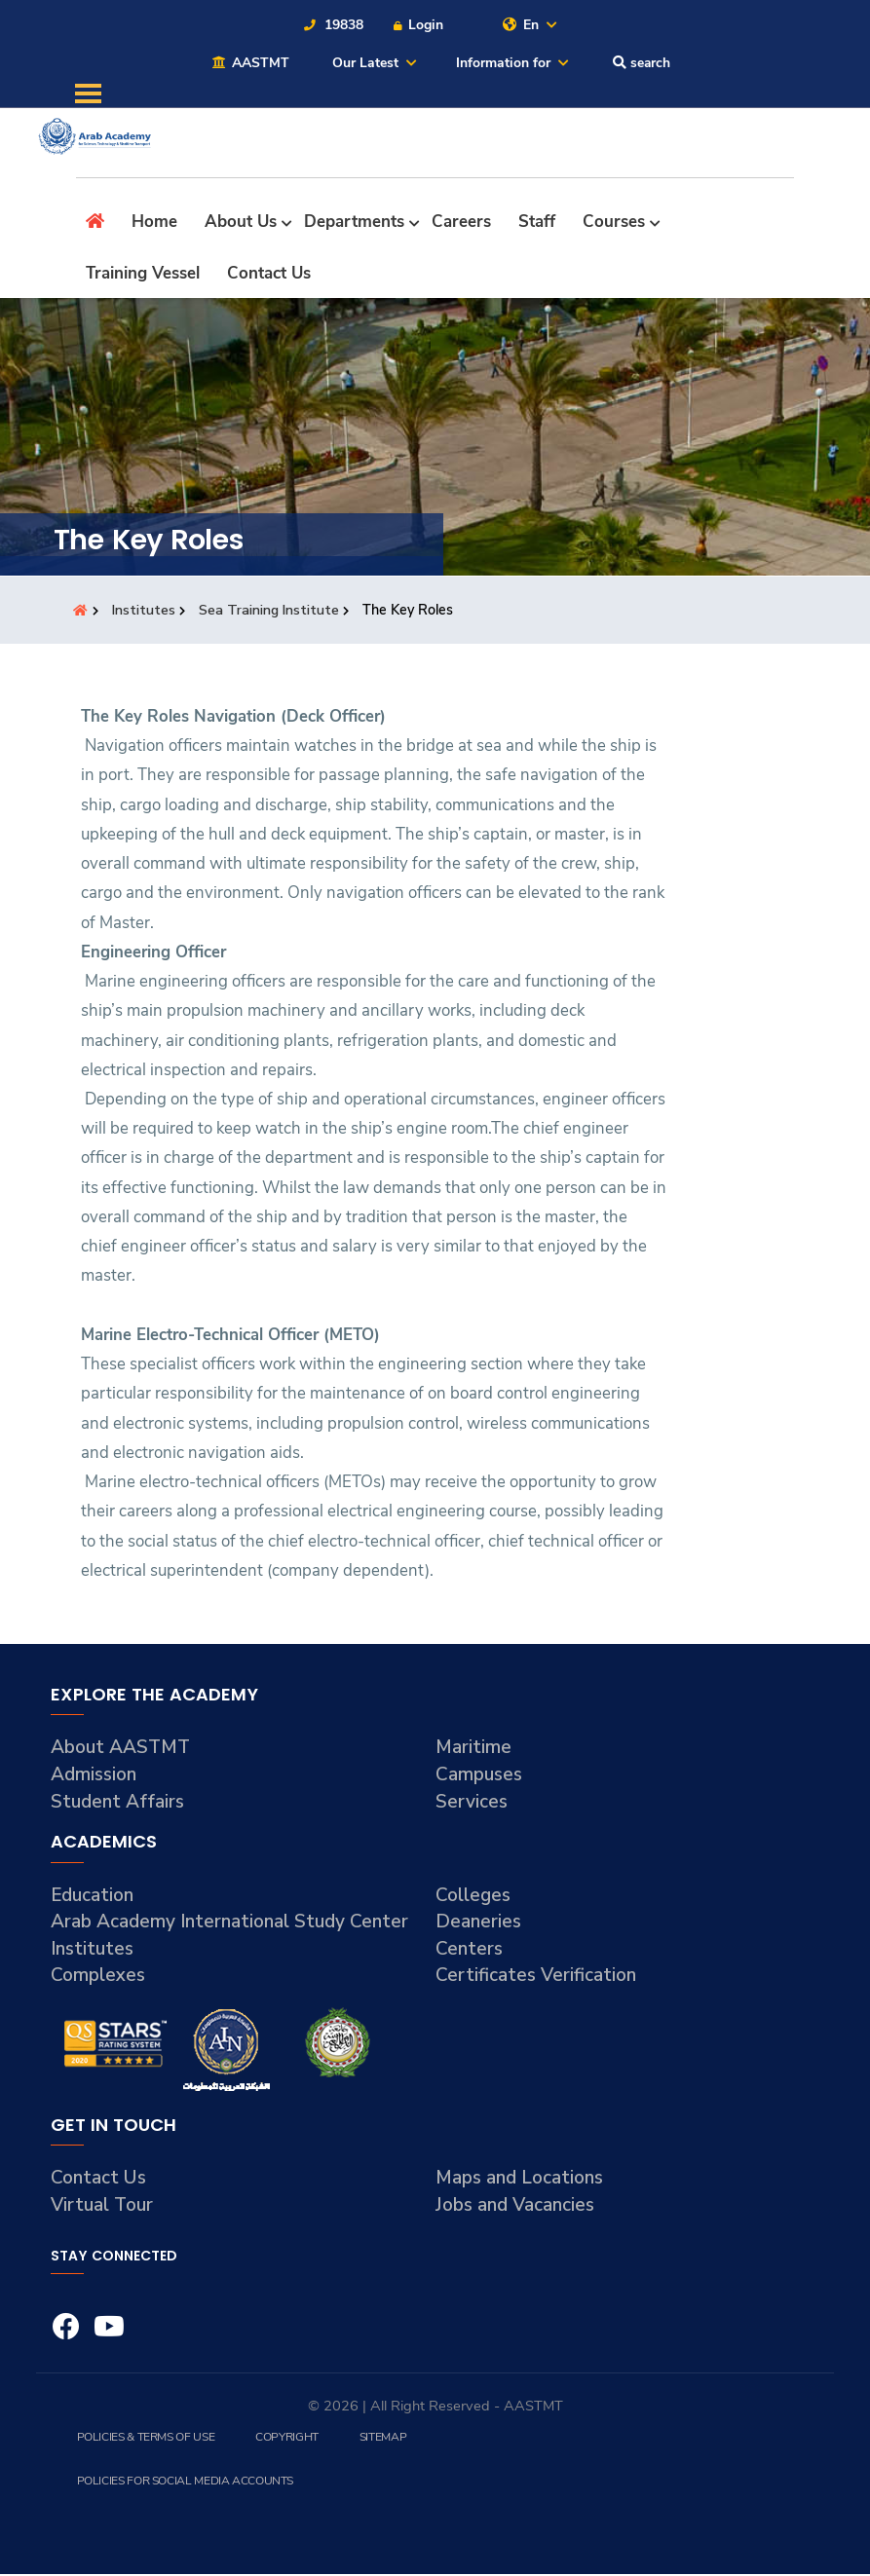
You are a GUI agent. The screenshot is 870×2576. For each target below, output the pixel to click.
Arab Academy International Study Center (230, 1923)
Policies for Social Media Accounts (184, 2482)
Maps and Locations (520, 2179)
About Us (241, 223)
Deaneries (478, 1923)
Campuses (479, 1776)
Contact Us (269, 274)
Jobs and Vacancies (515, 2207)
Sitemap (382, 2438)
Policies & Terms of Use (145, 2438)
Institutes (145, 611)
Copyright (286, 2438)
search (641, 64)
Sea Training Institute (271, 611)
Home (154, 223)
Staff (536, 223)
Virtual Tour (102, 2207)
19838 (332, 25)
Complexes (98, 1977)
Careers (461, 223)
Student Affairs (118, 1802)
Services (472, 1802)
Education (92, 1896)
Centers (469, 1949)
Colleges (473, 1896)
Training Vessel (143, 274)
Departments (354, 223)
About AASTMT (121, 1749)
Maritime (473, 1749)
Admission (94, 1776)
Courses (614, 223)
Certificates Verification (536, 1977)
